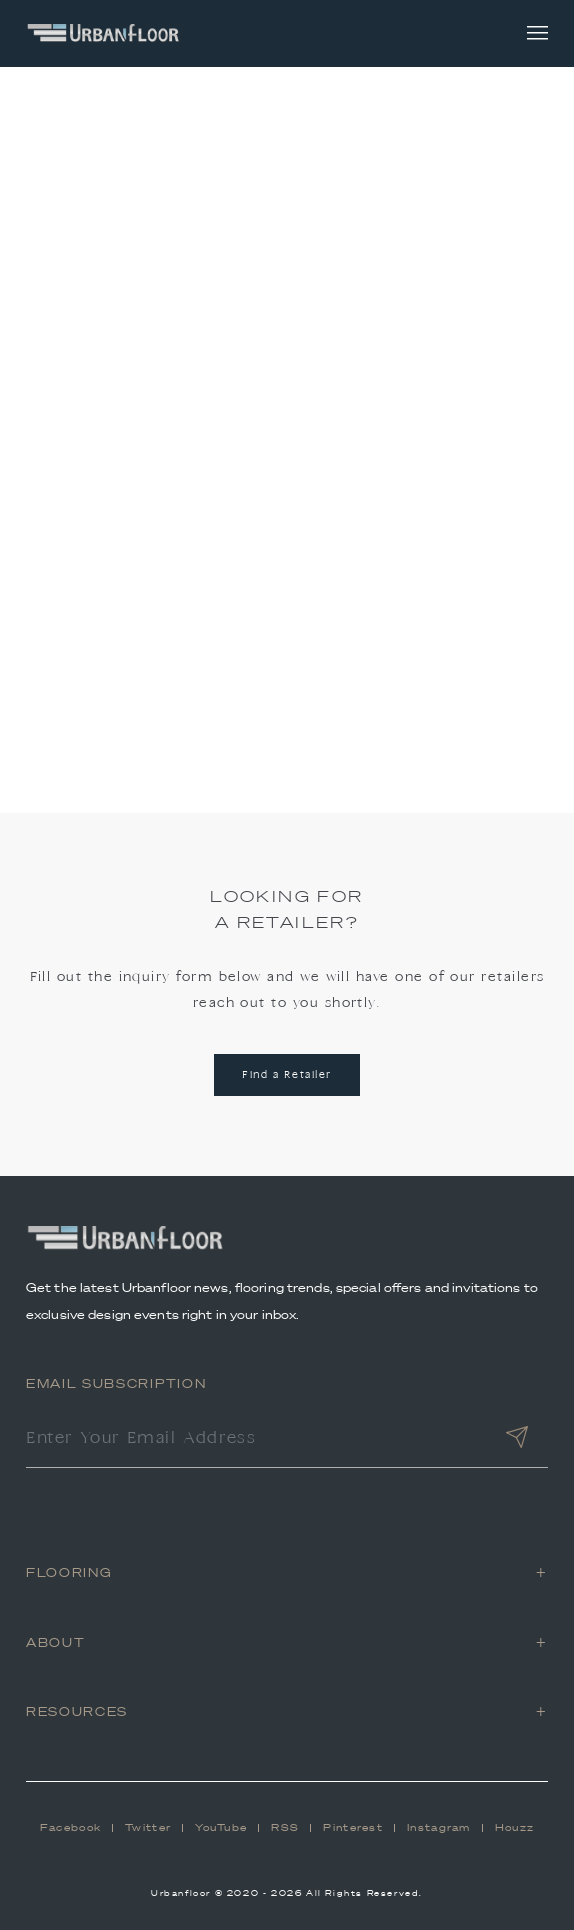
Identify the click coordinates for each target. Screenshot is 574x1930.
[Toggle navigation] (537, 33)
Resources (77, 1711)
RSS (285, 1827)
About (55, 1642)
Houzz (515, 1827)
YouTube (221, 1827)
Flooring (69, 1572)
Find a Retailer (287, 1075)
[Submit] (517, 1440)
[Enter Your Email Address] (256, 1440)
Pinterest (353, 1827)
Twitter (148, 1827)
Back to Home (287, 570)
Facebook (70, 1827)
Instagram (439, 1827)
